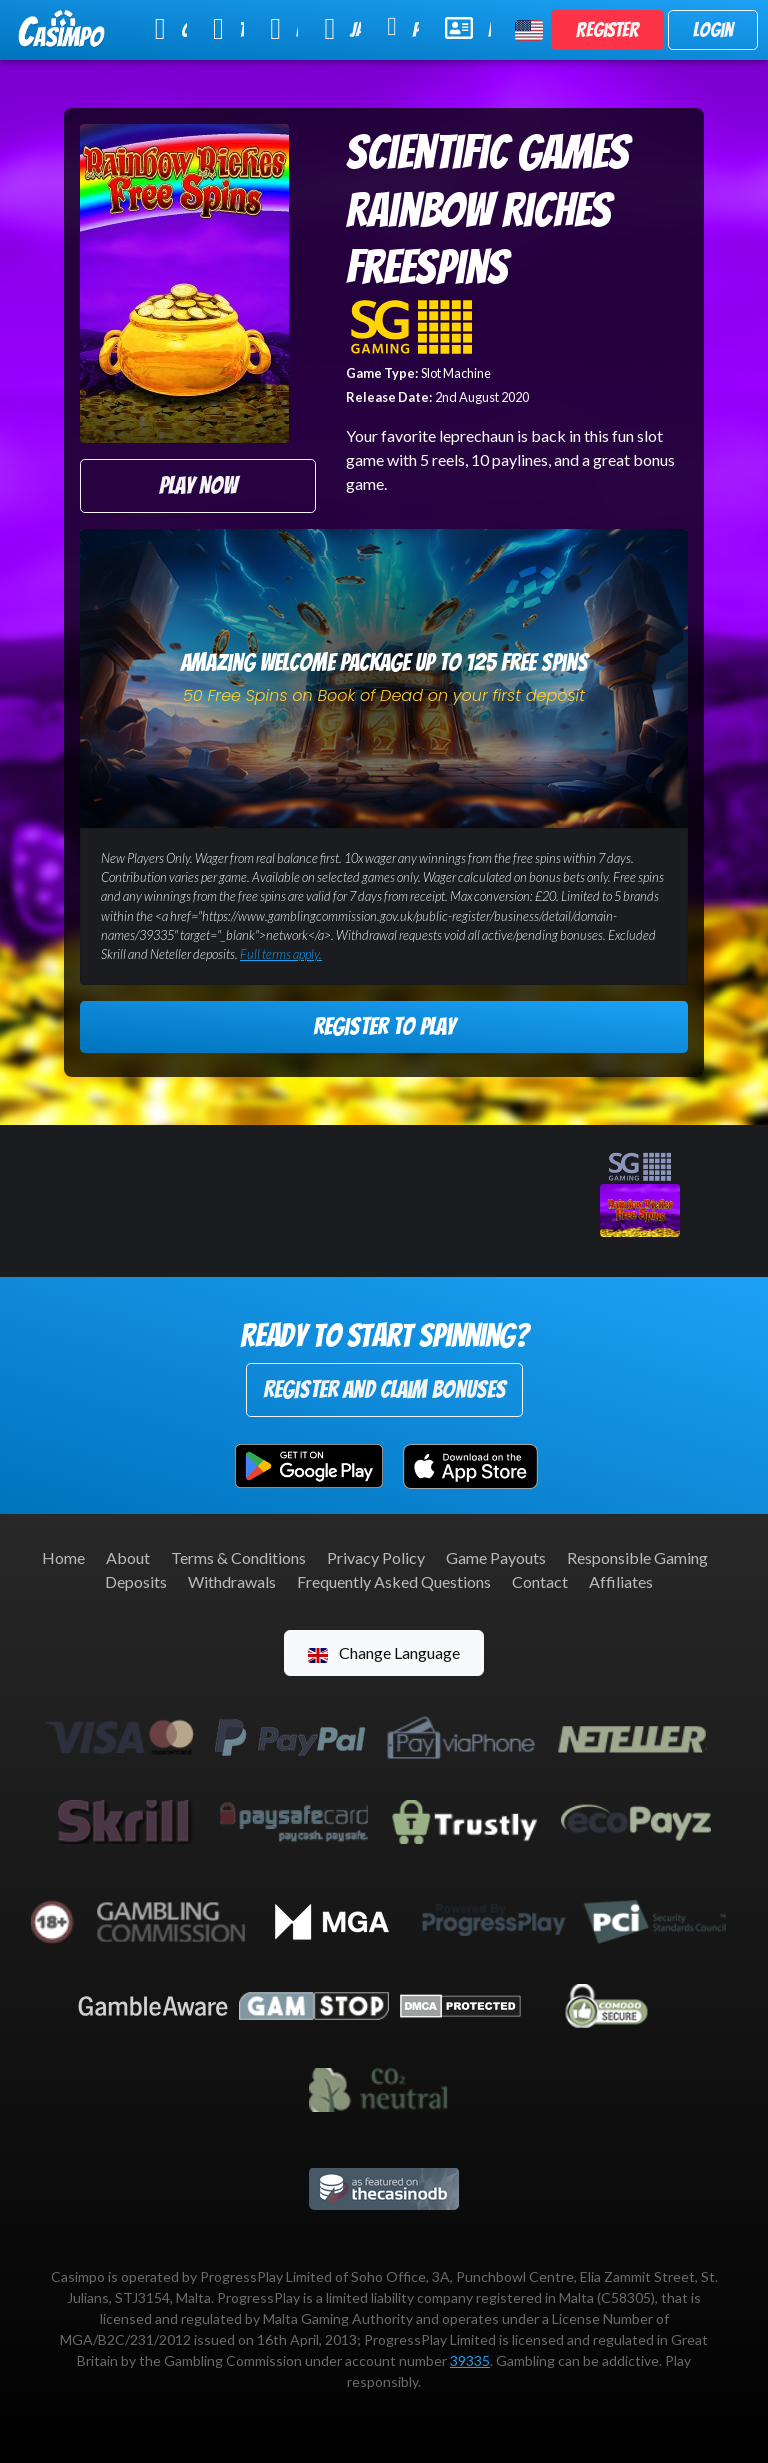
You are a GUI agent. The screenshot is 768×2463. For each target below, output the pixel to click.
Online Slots (171, 29)
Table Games (228, 29)
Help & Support (468, 28)
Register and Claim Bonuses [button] (384, 1389)
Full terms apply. (281, 954)
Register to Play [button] (384, 1026)
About (128, 1557)
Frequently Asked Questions (394, 1581)
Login (713, 30)
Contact (540, 1581)
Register (607, 30)
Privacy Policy (376, 1557)
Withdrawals (232, 1581)
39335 (470, 2360)
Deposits (136, 1581)
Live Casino (284, 29)
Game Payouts (496, 1557)
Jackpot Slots (342, 29)
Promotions (403, 27)
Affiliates (621, 1581)
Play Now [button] (198, 485)
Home (63, 1557)
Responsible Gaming (637, 1557)
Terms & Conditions (238, 1557)
